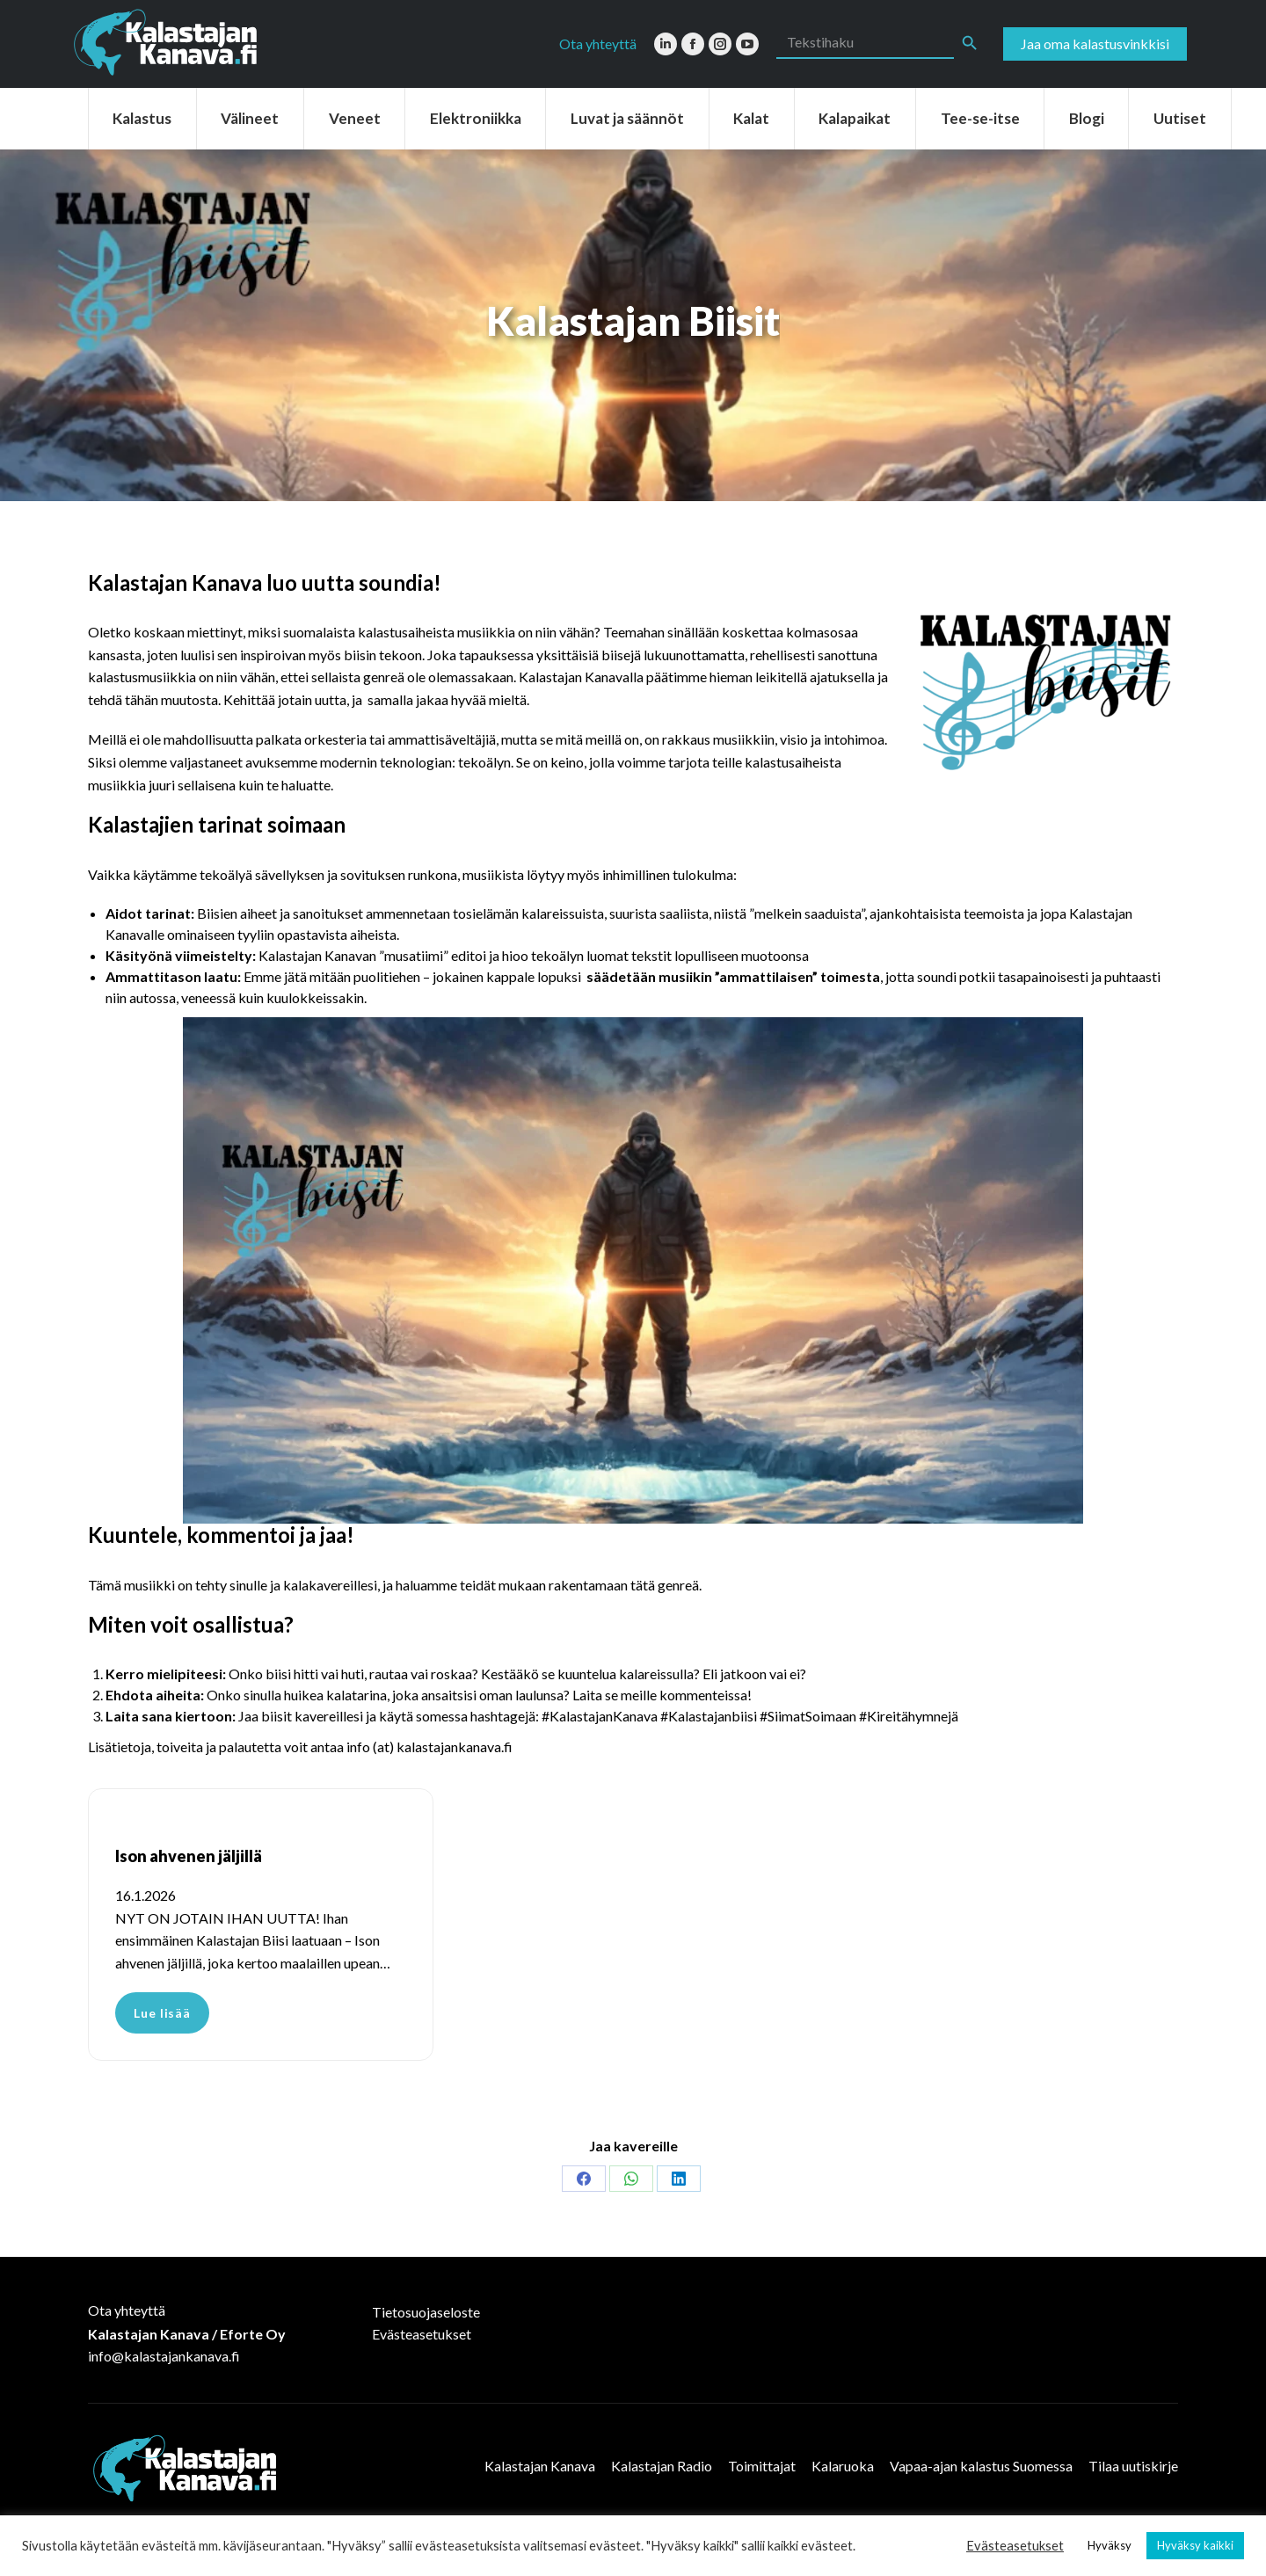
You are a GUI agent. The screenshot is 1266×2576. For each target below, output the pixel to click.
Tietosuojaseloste (426, 2311)
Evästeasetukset (421, 2333)
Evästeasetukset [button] (1015, 2545)
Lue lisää (162, 2012)
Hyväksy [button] (1109, 2545)
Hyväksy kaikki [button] (1195, 2545)
